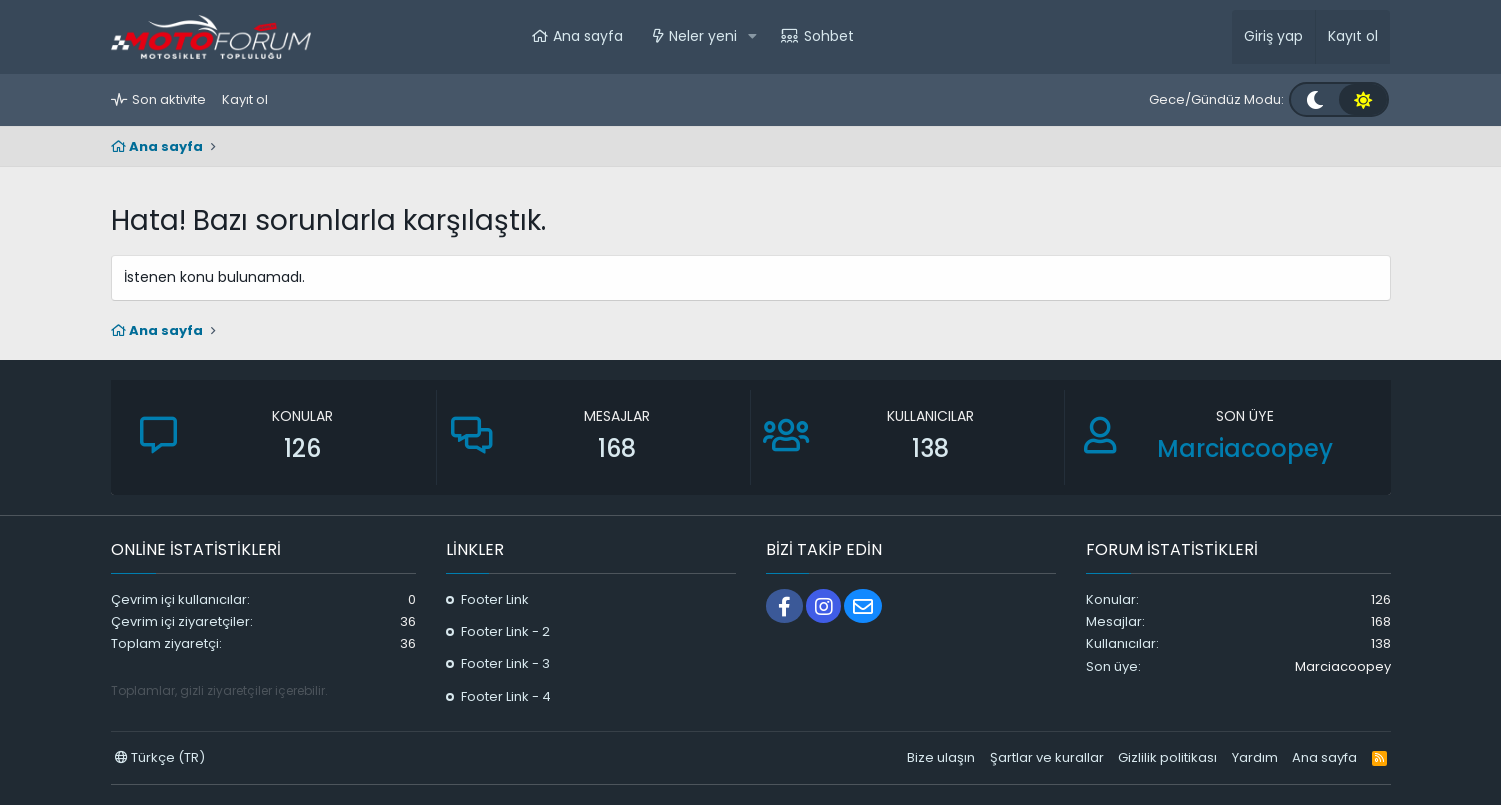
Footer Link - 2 (505, 631)
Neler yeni (703, 36)
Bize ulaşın (941, 757)
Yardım (1255, 757)
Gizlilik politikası (1167, 757)
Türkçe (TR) (160, 757)
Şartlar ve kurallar (1047, 757)
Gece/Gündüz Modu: (1216, 99)
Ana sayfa (588, 36)
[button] (752, 37)
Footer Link (495, 599)
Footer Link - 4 (506, 696)
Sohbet (829, 36)
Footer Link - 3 (505, 663)
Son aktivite (169, 99)
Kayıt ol (245, 99)
